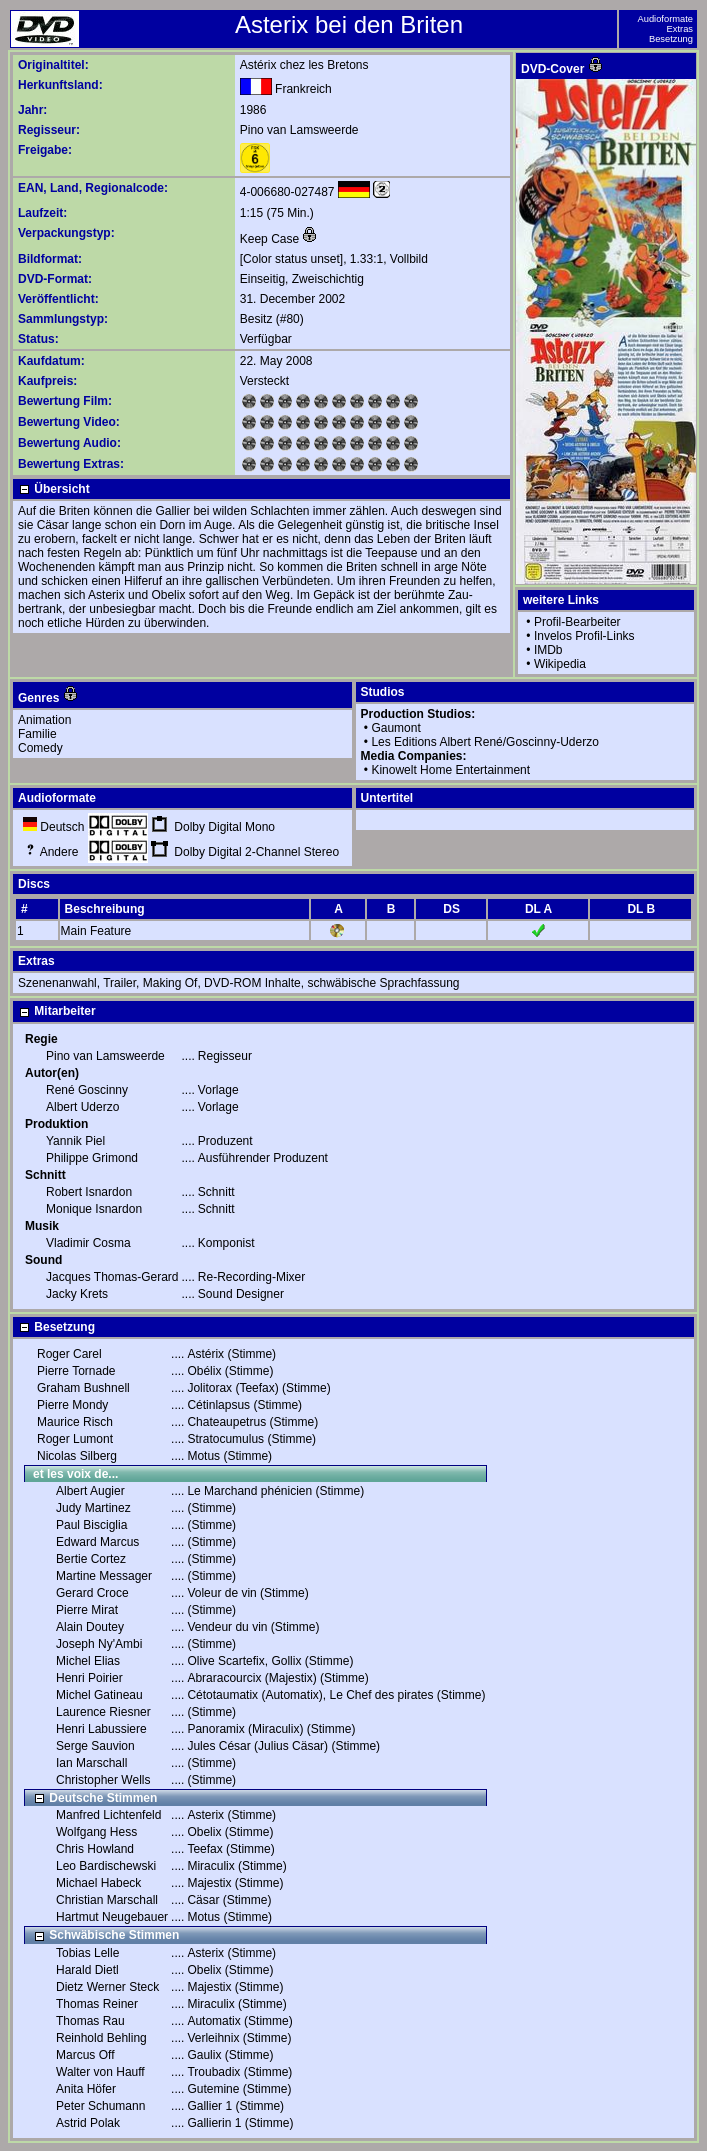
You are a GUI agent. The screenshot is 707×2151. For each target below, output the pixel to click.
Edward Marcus (97, 1542)
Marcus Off (85, 2055)
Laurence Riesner (103, 1712)
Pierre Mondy (72, 1405)
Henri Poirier (89, 1678)
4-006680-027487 (287, 192)
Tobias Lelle (87, 1953)
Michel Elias (88, 1661)
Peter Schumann (100, 2106)
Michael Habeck (98, 1883)
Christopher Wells (103, 1780)
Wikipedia (560, 664)
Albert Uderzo (82, 1107)
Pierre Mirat (87, 1610)
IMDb (548, 650)
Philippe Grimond (92, 1158)
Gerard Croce (92, 1593)
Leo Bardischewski (106, 1866)
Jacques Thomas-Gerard (112, 1277)
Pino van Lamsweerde (299, 130)
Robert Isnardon (89, 1192)
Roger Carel (69, 1354)
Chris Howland (95, 1849)
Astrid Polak (88, 2123)
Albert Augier (90, 1491)
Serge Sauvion (95, 1746)
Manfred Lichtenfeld (108, 1815)
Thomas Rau (90, 2021)
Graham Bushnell (83, 1388)
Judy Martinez (93, 1508)
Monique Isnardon (94, 1209)
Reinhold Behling (101, 2038)
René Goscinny (87, 1090)
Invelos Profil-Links (584, 636)
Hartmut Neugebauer (112, 1917)
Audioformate (665, 19)
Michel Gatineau (99, 1695)
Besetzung (671, 39)
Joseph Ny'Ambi (99, 1644)
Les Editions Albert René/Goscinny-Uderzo (484, 742)
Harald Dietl (87, 1970)
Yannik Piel (75, 1141)
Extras (680, 29)
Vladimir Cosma (88, 1243)
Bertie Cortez (91, 1559)
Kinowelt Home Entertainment (450, 770)
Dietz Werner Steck (107, 1987)
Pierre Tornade (76, 1371)
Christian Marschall (107, 1900)
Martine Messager (104, 1576)
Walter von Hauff (100, 2072)
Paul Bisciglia (91, 1525)
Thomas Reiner (97, 2004)
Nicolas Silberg (77, 1456)
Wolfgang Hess (96, 1832)
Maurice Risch (75, 1422)
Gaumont (395, 728)
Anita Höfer (86, 2089)
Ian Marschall (91, 1763)
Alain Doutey (90, 1627)
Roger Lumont (75, 1439)
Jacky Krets (77, 1294)
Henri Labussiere (101, 1729)
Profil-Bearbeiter (577, 622)
